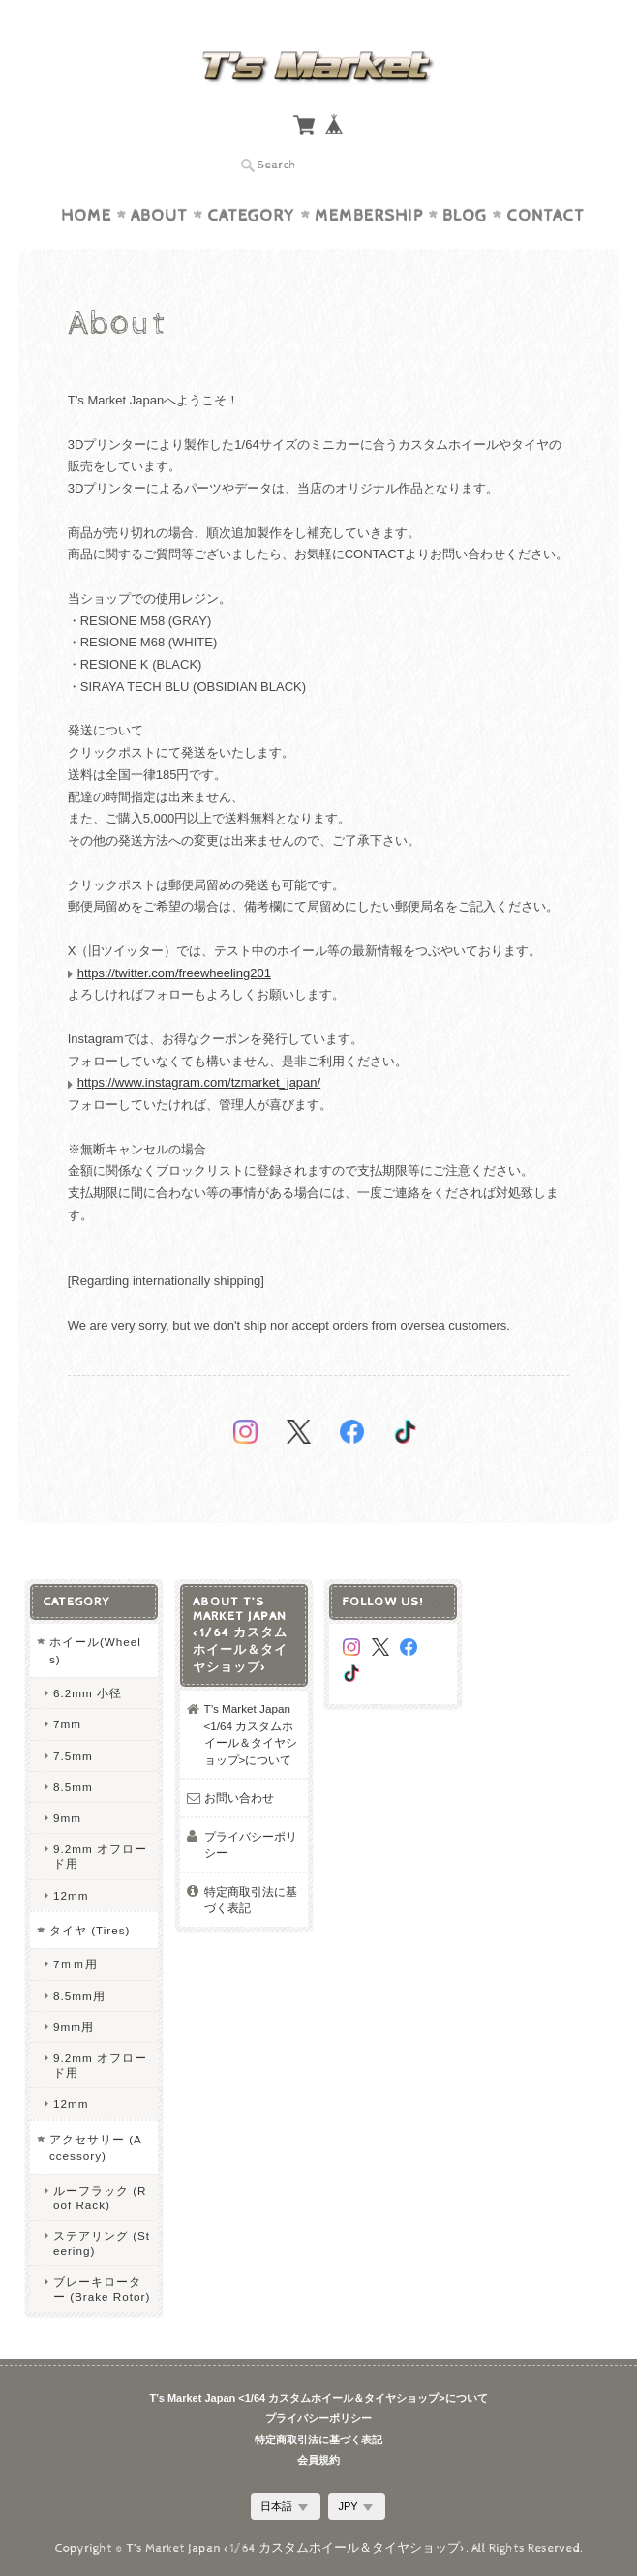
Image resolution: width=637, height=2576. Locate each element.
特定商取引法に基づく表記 (250, 1900)
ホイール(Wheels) (95, 1650)
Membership (369, 215)
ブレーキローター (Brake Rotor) (101, 2288)
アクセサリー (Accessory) (95, 2148)
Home (86, 215)
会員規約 (318, 2460)
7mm (67, 1724)
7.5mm (73, 1756)
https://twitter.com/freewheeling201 (174, 973)
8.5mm (73, 1787)
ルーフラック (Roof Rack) (100, 2197)
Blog (464, 215)
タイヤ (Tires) (90, 1930)
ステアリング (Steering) (101, 2243)
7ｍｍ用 (76, 1964)
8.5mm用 (79, 1996)
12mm (70, 1895)
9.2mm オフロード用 (100, 1856)
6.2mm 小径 (87, 1693)
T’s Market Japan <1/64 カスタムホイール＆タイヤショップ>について (250, 1734)
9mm (67, 1818)
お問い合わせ (239, 1797)
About (159, 215)
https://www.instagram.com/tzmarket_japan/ (198, 1082)
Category (251, 215)
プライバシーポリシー (250, 1845)
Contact (545, 215)
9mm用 (73, 2027)
